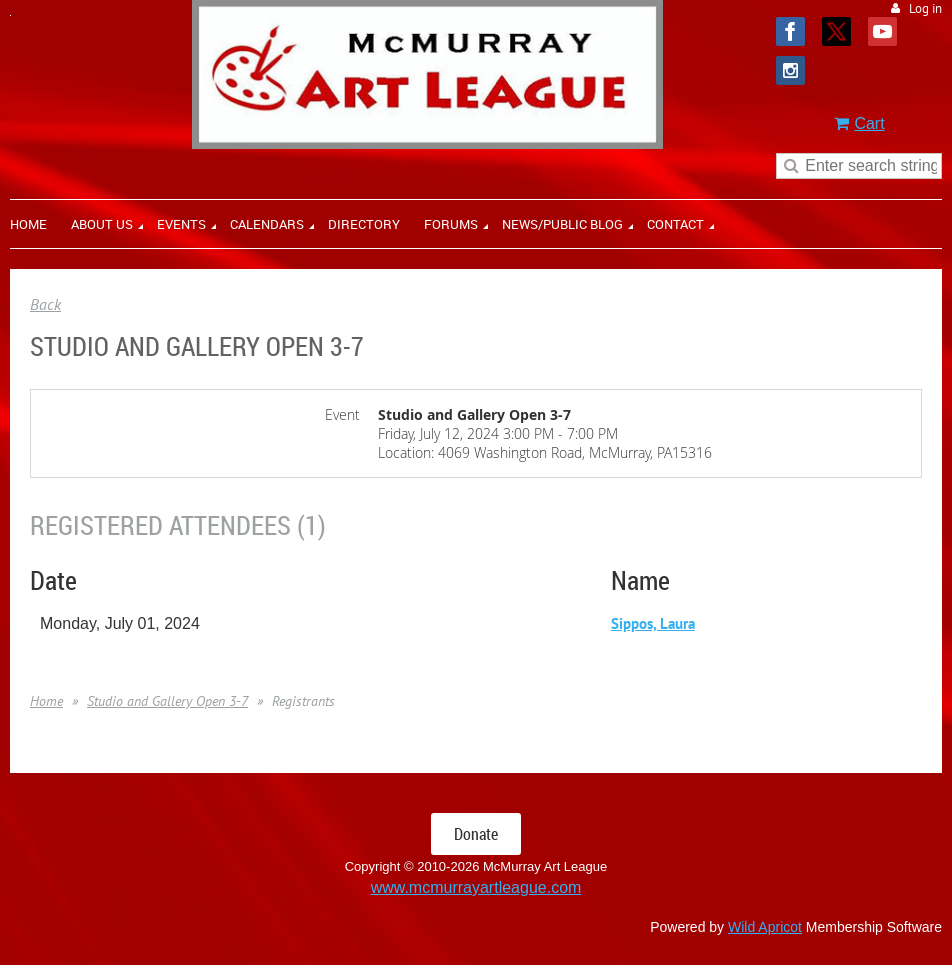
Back (45, 304)
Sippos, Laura (653, 623)
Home (46, 701)
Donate (476, 834)
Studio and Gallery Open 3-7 (167, 701)
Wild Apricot (765, 927)
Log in (925, 8)
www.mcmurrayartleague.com (476, 887)
